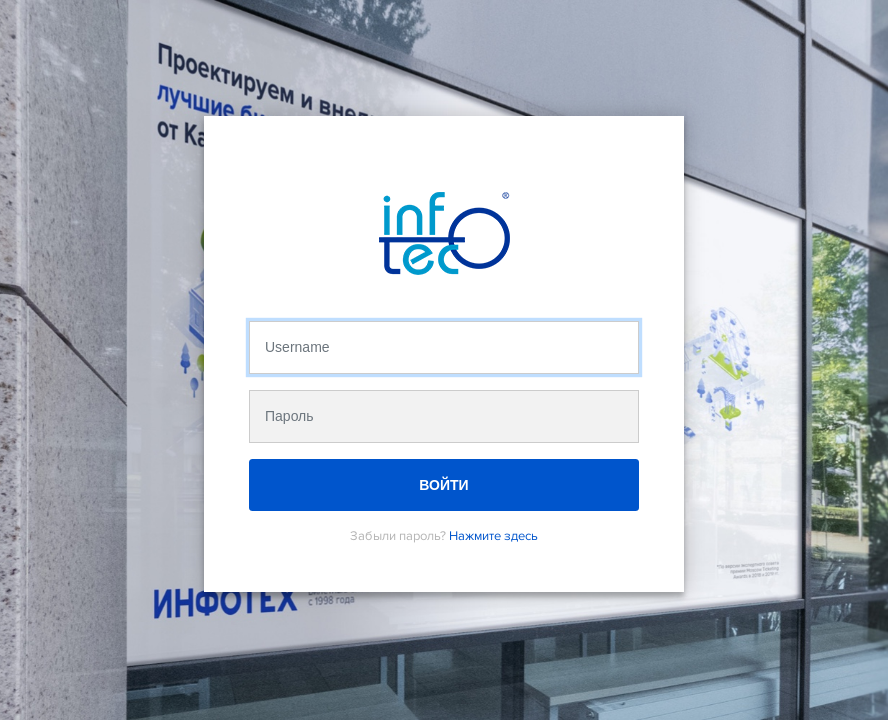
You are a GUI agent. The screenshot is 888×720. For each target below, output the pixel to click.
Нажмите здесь (493, 536)
